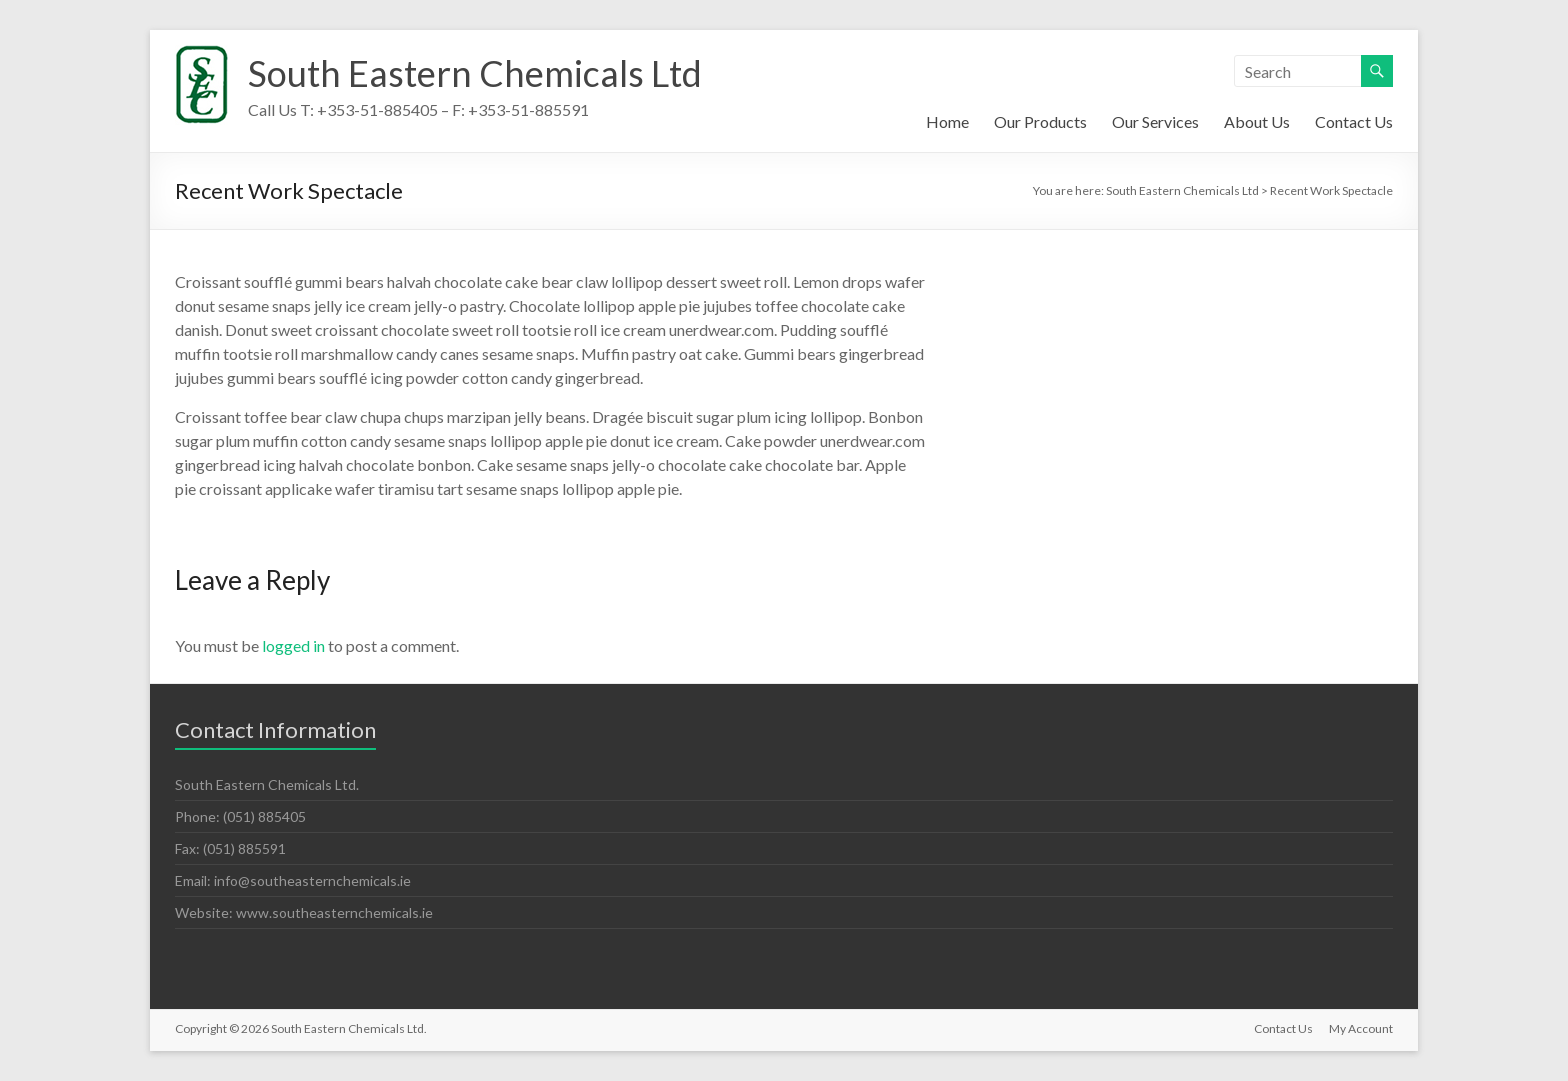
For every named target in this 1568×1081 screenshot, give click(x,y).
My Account (1361, 1028)
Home (947, 121)
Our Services (1155, 121)
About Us (1257, 121)
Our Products (1040, 121)
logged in (293, 645)
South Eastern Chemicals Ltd (475, 73)
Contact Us (1354, 121)
